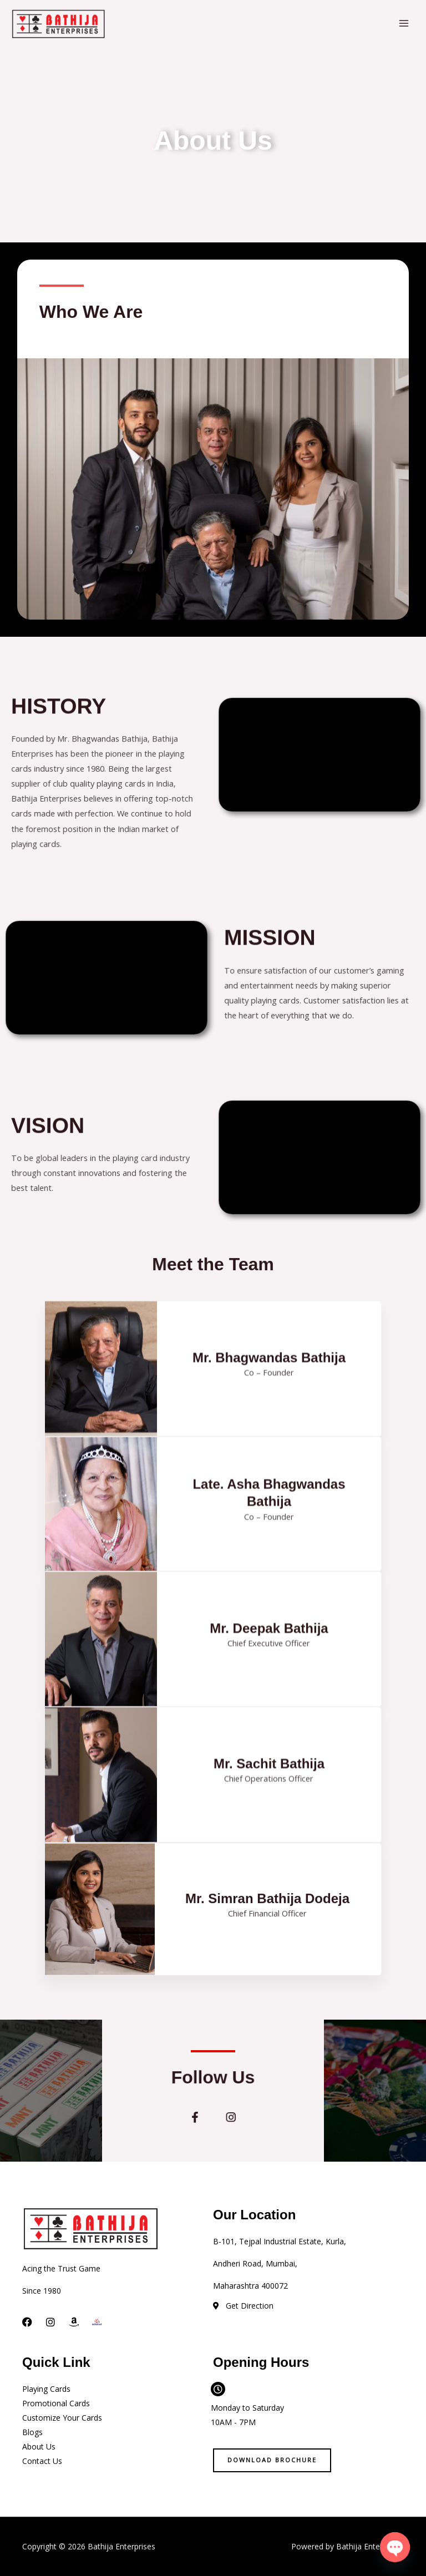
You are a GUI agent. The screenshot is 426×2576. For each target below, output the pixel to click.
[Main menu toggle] (404, 23)
